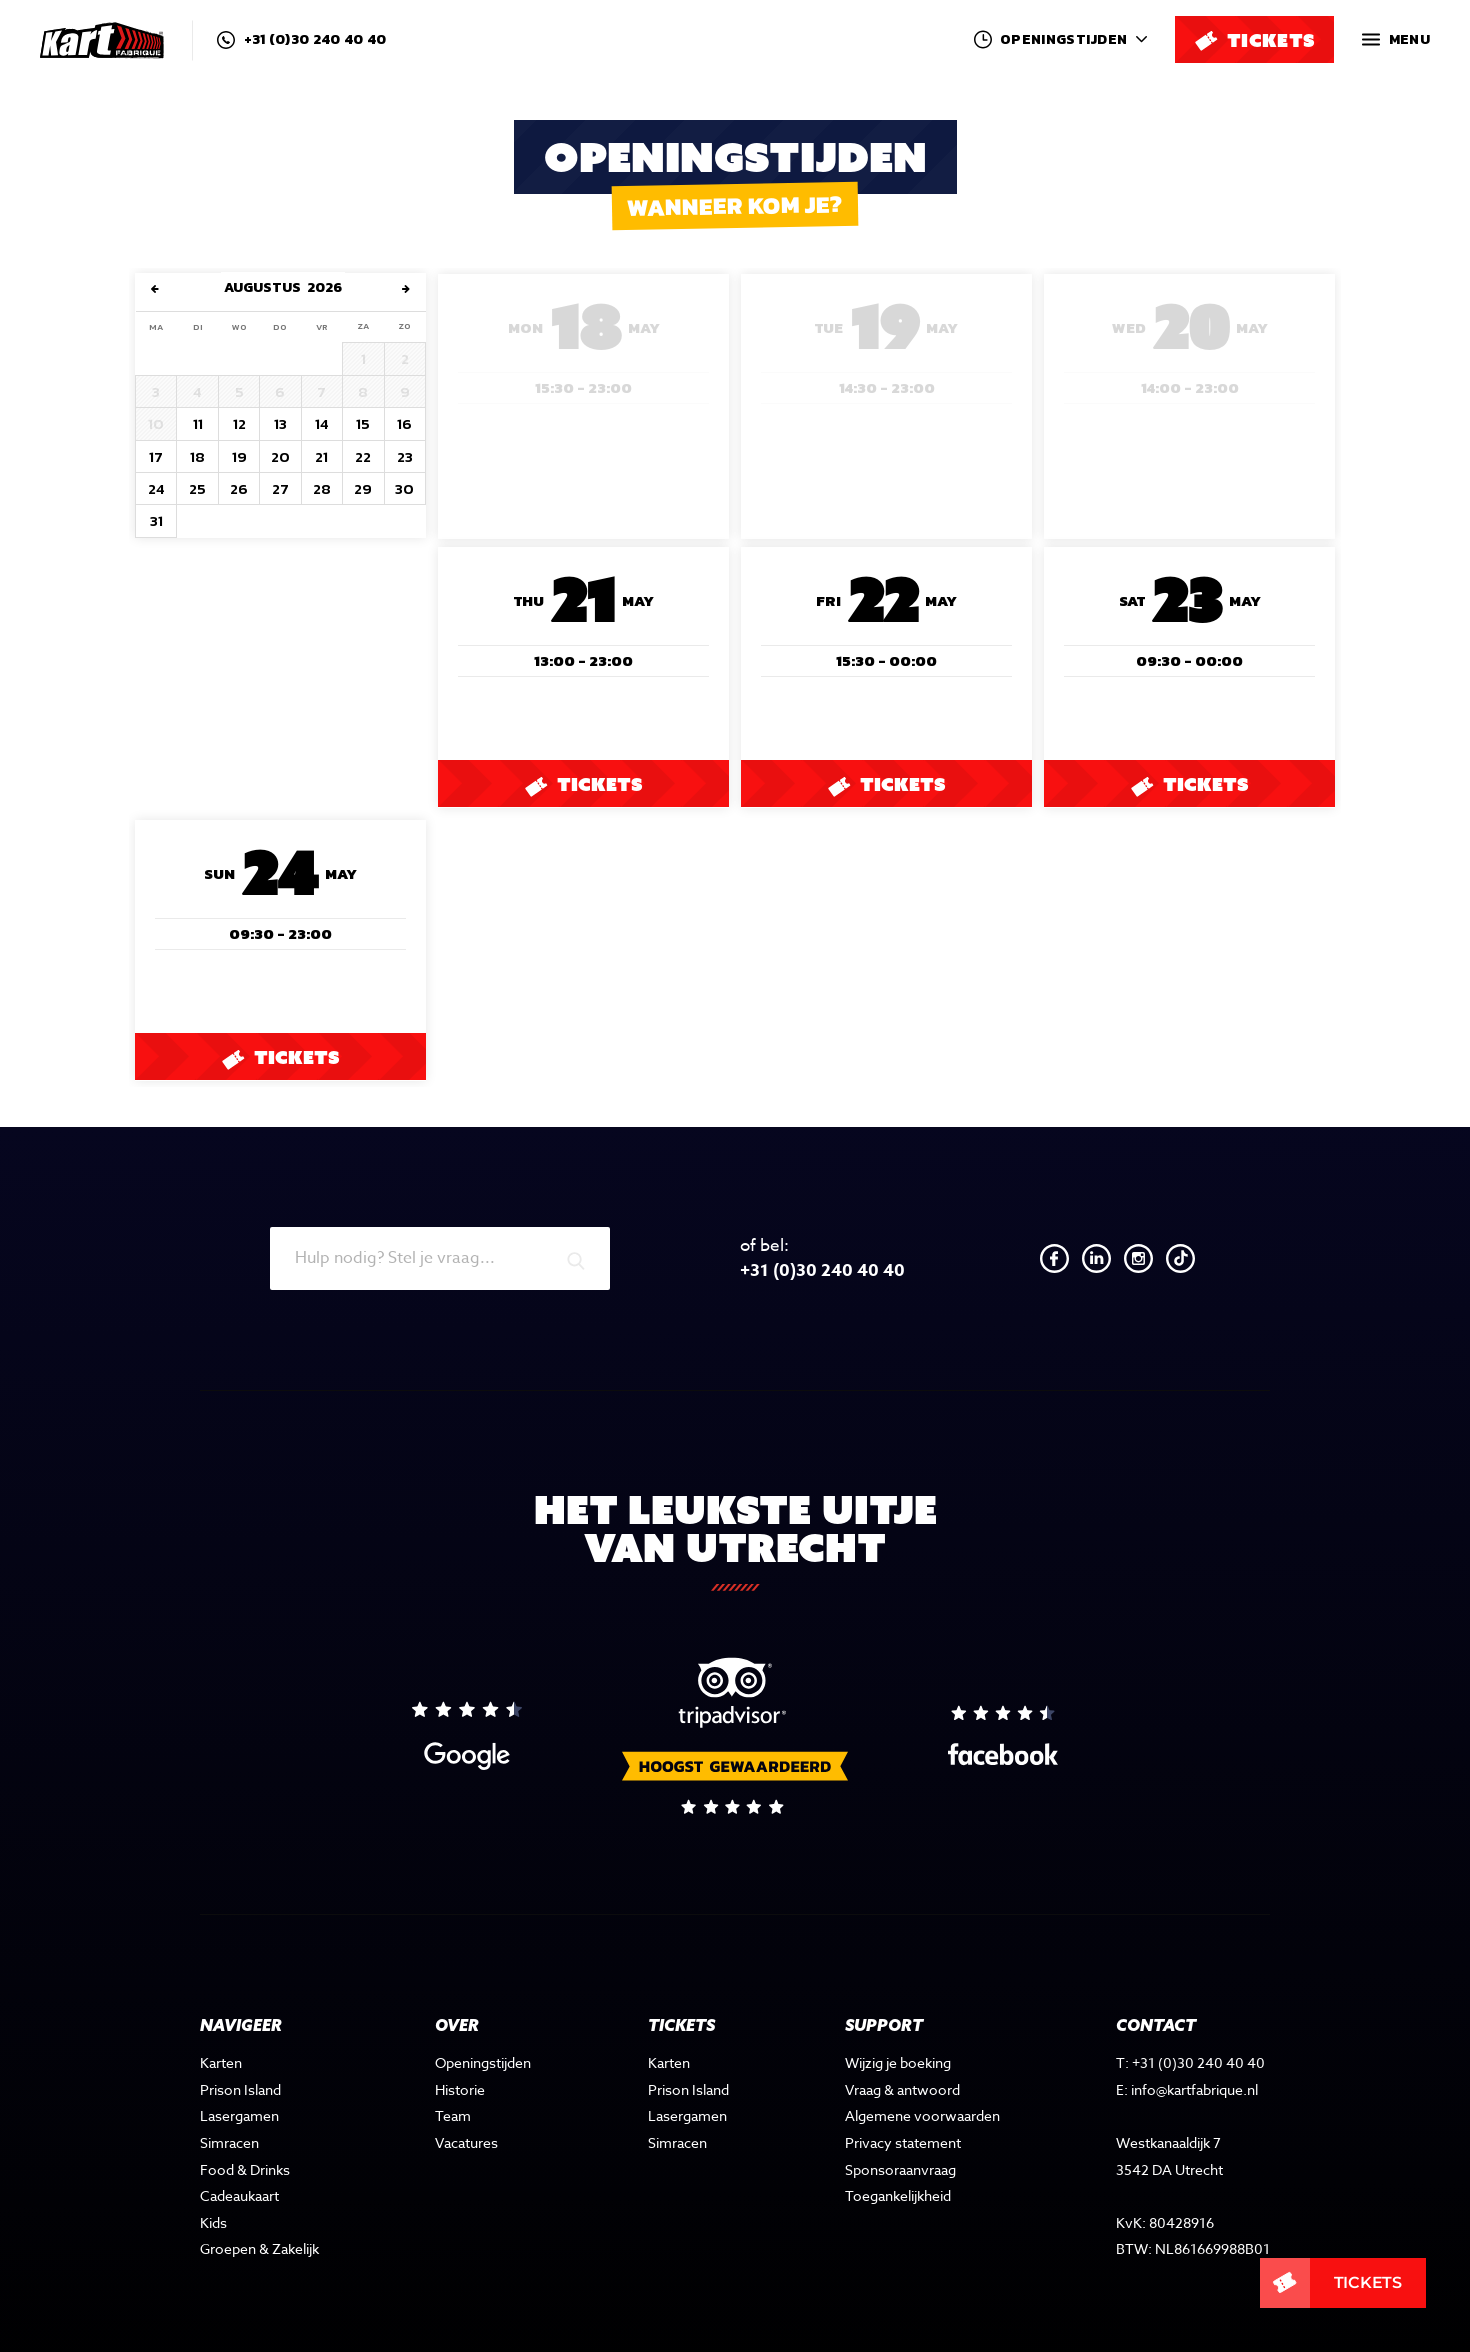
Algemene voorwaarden (925, 2078)
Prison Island (240, 2052)
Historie (461, 2052)
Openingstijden (484, 2025)
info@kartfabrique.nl (1199, 2052)
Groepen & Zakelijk (259, 2211)
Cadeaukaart (240, 2158)
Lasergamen (239, 2078)
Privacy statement (906, 2105)
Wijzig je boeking (903, 2025)
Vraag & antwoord (907, 2052)
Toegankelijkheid (903, 2158)
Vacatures (469, 2105)
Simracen (229, 2105)
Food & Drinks (244, 2132)
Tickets (583, 784)
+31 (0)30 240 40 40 (301, 40)
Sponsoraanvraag (906, 2132)
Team (455, 2078)
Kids (213, 2185)
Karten (220, 2025)
